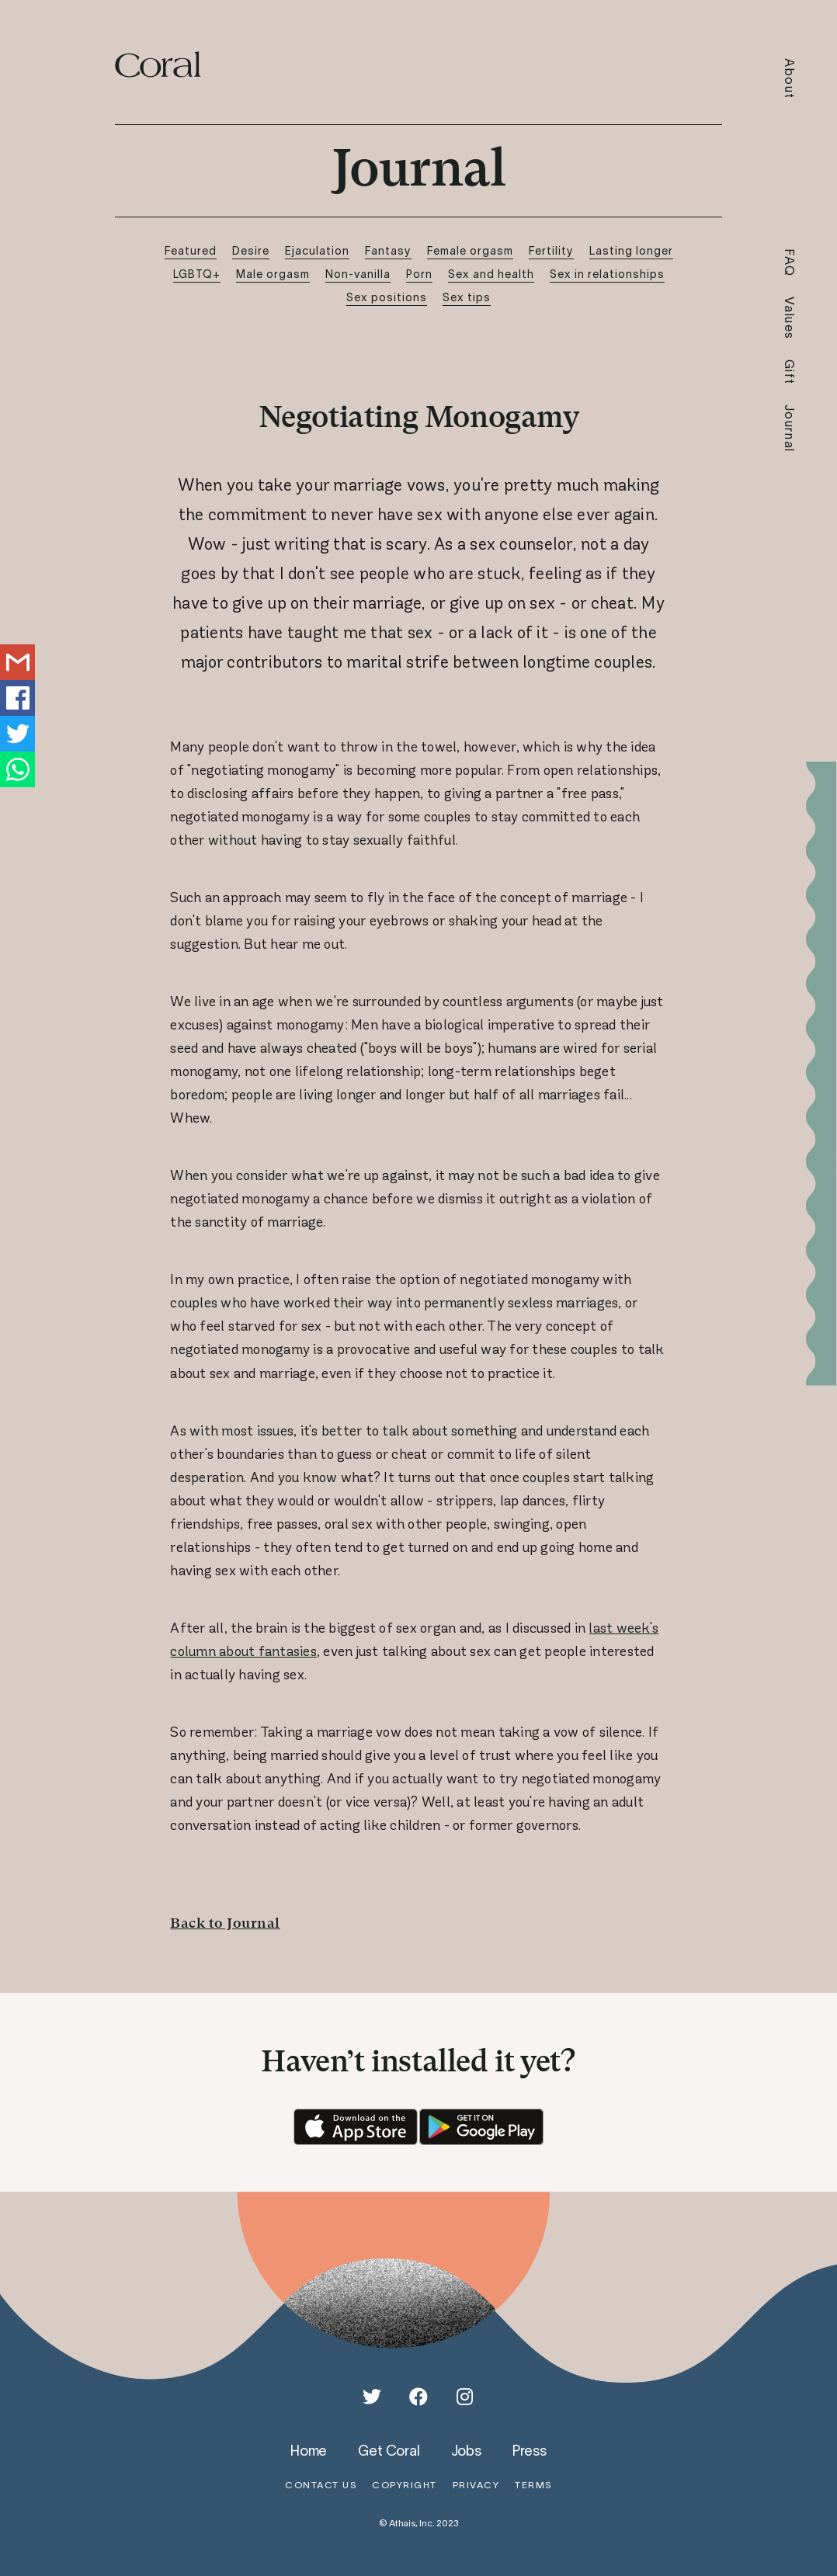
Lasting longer (631, 250)
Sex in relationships (607, 273)
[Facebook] (418, 2396)
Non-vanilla (358, 273)
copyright (404, 2485)
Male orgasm (273, 273)
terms (533, 2485)
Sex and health (491, 273)
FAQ (790, 262)
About (790, 78)
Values (790, 318)
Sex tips (467, 297)
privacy (476, 2485)
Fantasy (388, 250)
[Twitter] (372, 2396)
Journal (790, 428)
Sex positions (386, 297)
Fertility (551, 250)
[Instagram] (465, 2396)
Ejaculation (317, 250)
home (308, 2450)
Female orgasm (470, 250)
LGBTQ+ (197, 273)
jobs (466, 2450)
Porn (419, 273)
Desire (250, 250)
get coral (388, 2450)
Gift (790, 372)
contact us (320, 2485)
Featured (191, 250)
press (529, 2450)
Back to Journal (225, 1923)
